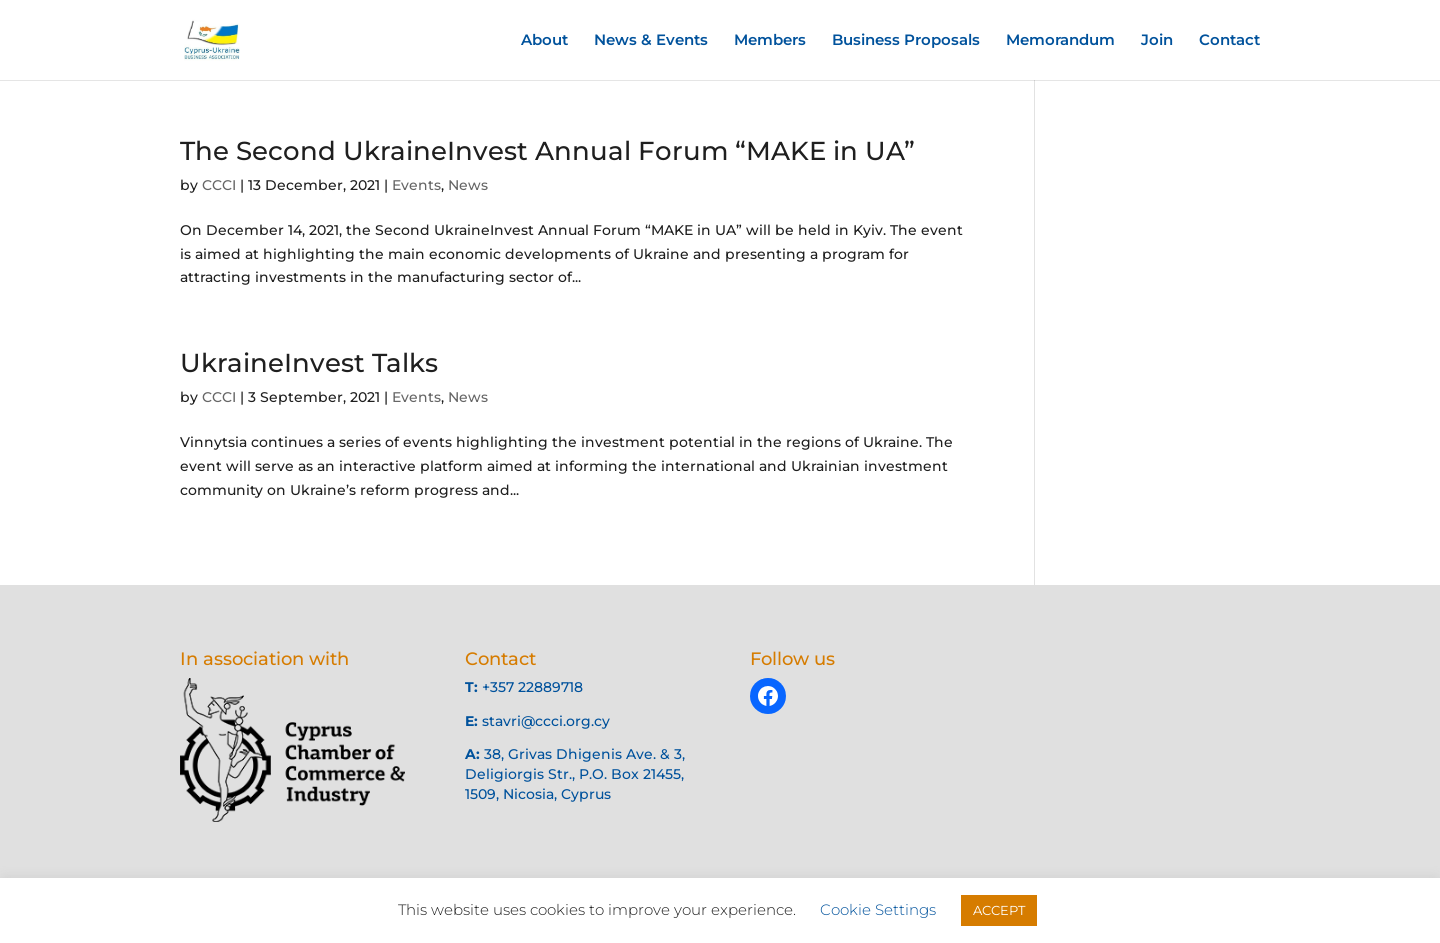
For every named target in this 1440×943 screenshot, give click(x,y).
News (468, 185)
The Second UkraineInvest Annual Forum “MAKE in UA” (547, 151)
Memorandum (1060, 41)
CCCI (219, 185)
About (544, 41)
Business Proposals (906, 41)
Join (1157, 41)
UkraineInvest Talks (309, 363)
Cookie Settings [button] (878, 909)
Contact (1229, 41)
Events (416, 185)
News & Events (651, 41)
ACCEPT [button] (999, 910)
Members (770, 41)
